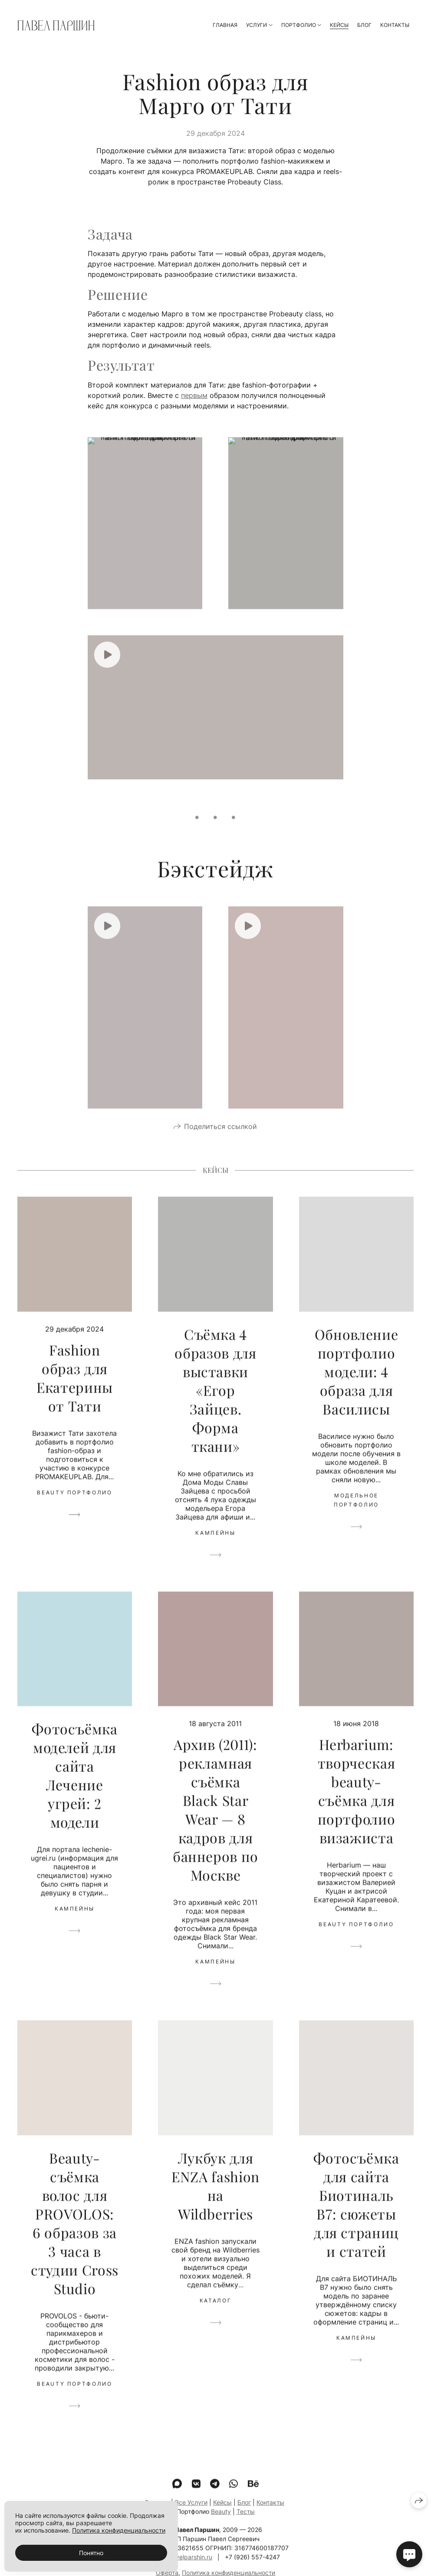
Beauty (221, 2524)
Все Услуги (191, 2515)
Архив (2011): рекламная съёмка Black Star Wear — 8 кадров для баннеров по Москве (215, 1822)
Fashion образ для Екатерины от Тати (74, 1390)
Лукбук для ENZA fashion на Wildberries (215, 2198)
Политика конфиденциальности (118, 2530)
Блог (364, 25)
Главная (225, 25)
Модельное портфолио (356, 1513)
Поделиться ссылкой (220, 1139)
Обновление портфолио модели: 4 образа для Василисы (356, 1384)
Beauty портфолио (74, 1505)
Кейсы (339, 25)
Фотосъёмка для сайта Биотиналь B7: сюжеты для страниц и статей (356, 2217)
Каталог (215, 2313)
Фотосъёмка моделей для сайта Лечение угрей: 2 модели (74, 1788)
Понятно (91, 2552)
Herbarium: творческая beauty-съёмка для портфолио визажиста (356, 1804)
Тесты (246, 2524)
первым (194, 395)
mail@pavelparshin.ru (181, 2569)
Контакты (394, 25)
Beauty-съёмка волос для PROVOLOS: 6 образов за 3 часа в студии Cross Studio (74, 2235)
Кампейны (215, 1545)
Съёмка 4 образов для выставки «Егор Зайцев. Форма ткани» (215, 1402)
